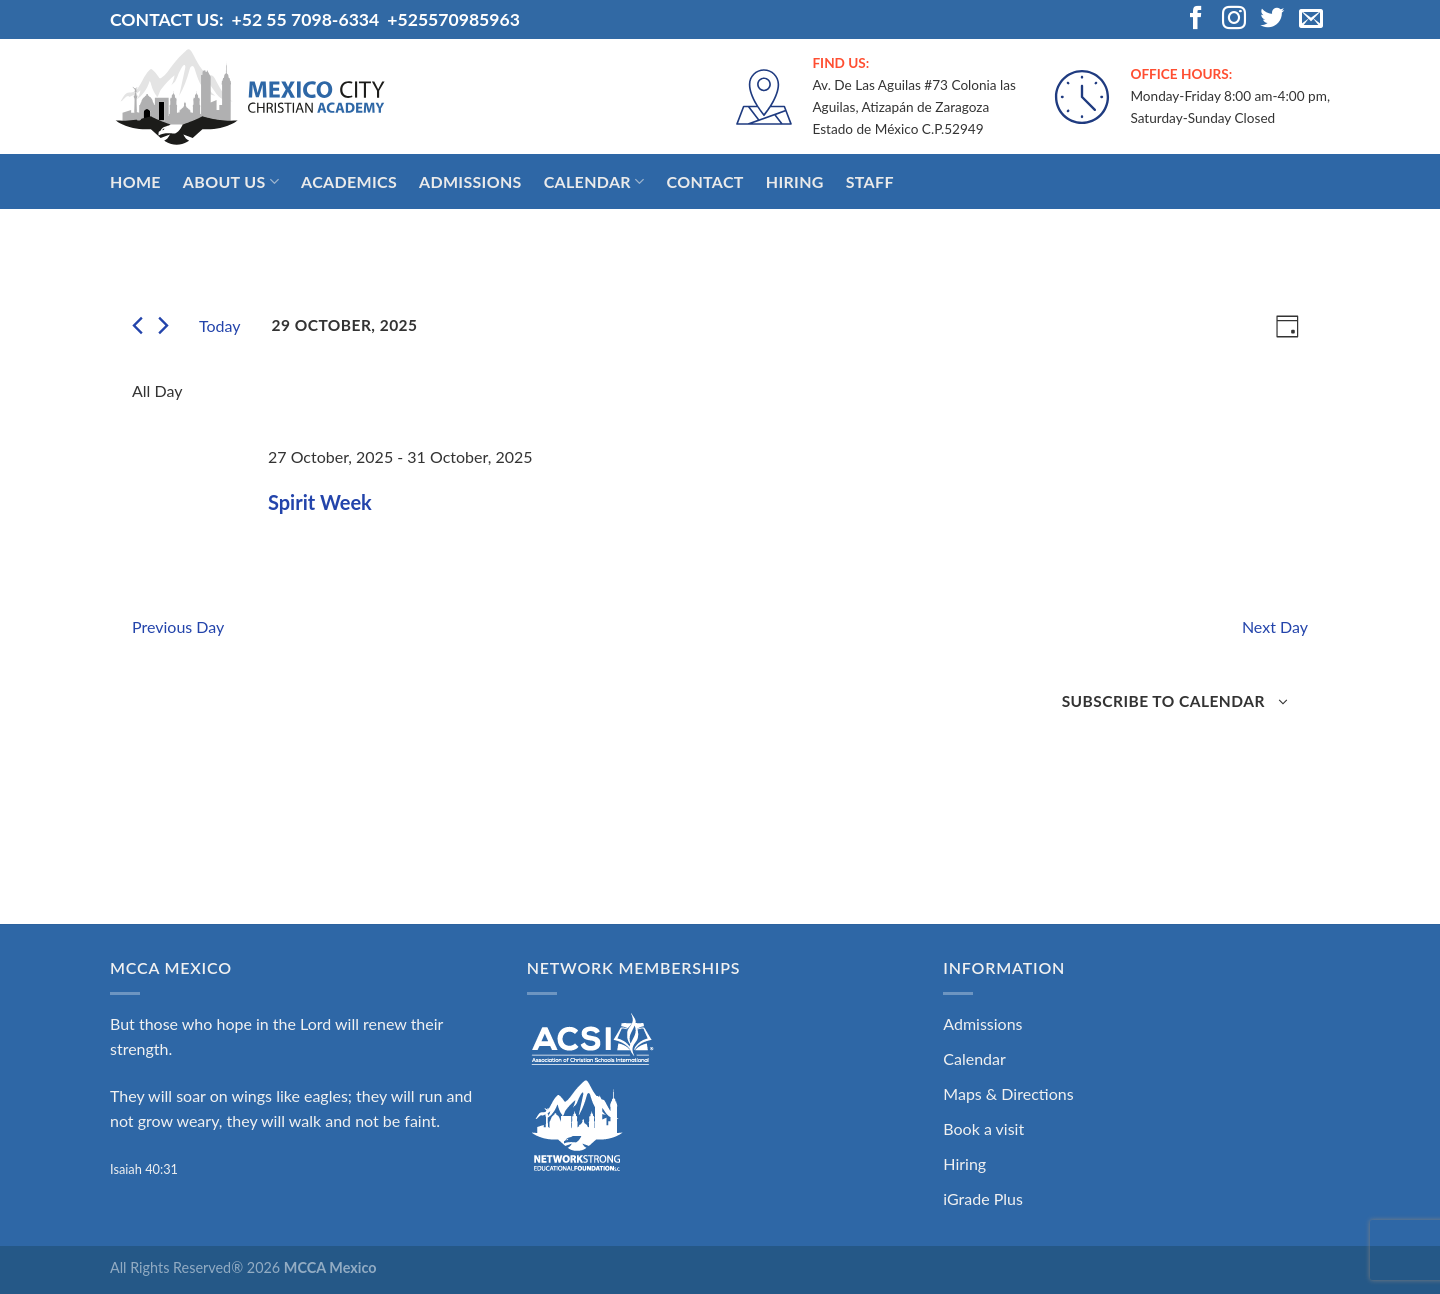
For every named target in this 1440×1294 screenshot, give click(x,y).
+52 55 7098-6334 (305, 19)
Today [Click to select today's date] (220, 325)
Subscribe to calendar (1163, 701)
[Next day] (163, 325)
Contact (704, 181)
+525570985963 (453, 19)
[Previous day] (137, 325)
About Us (231, 182)
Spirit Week (320, 502)
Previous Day (178, 626)
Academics (349, 181)
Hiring (795, 181)
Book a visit (983, 1128)
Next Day (1275, 626)
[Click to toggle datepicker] (345, 325)
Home (135, 181)
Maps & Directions (1008, 1093)
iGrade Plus (983, 1198)
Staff (870, 181)
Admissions (470, 181)
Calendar (594, 182)
